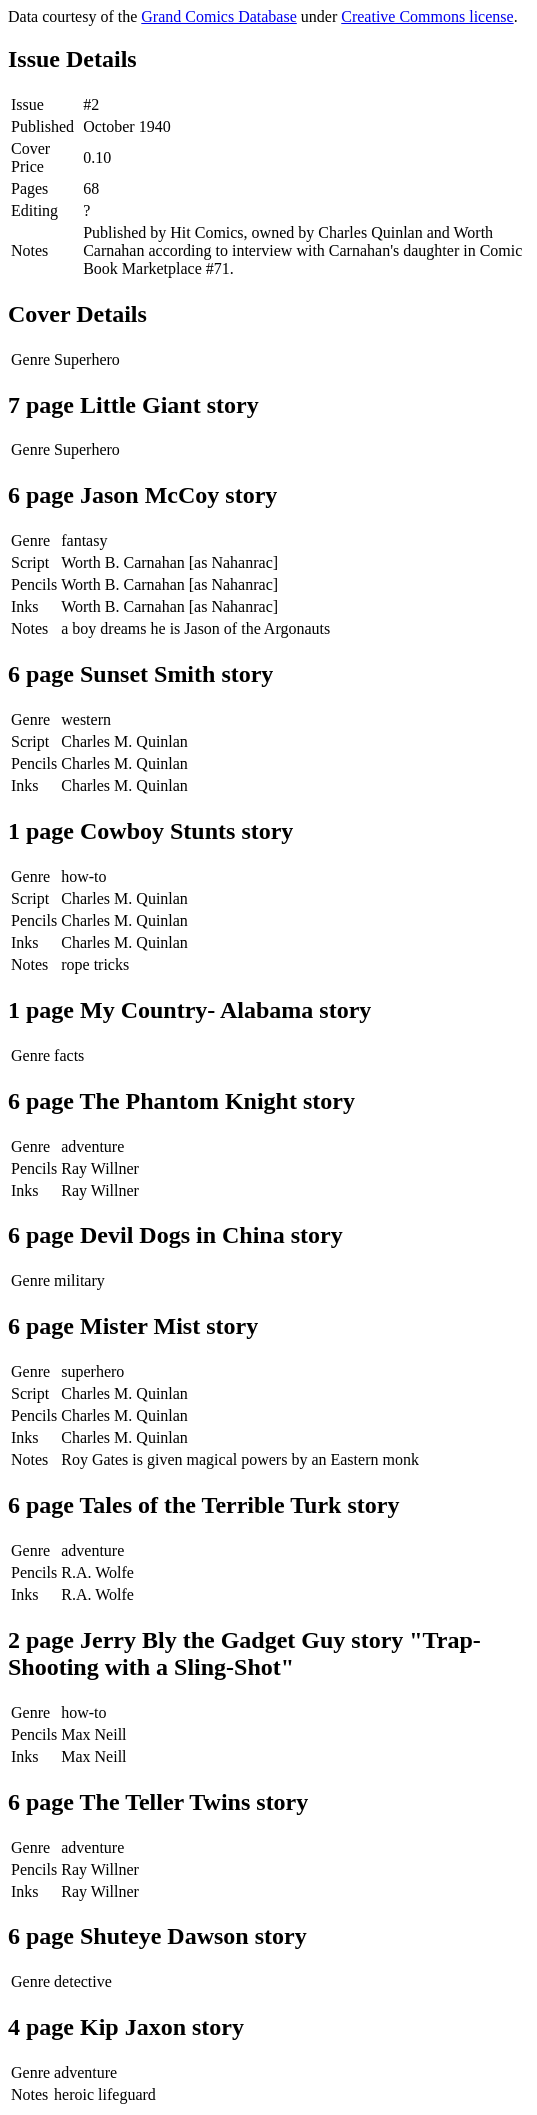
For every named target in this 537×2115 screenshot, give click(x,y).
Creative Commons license (427, 16)
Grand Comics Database (219, 16)
